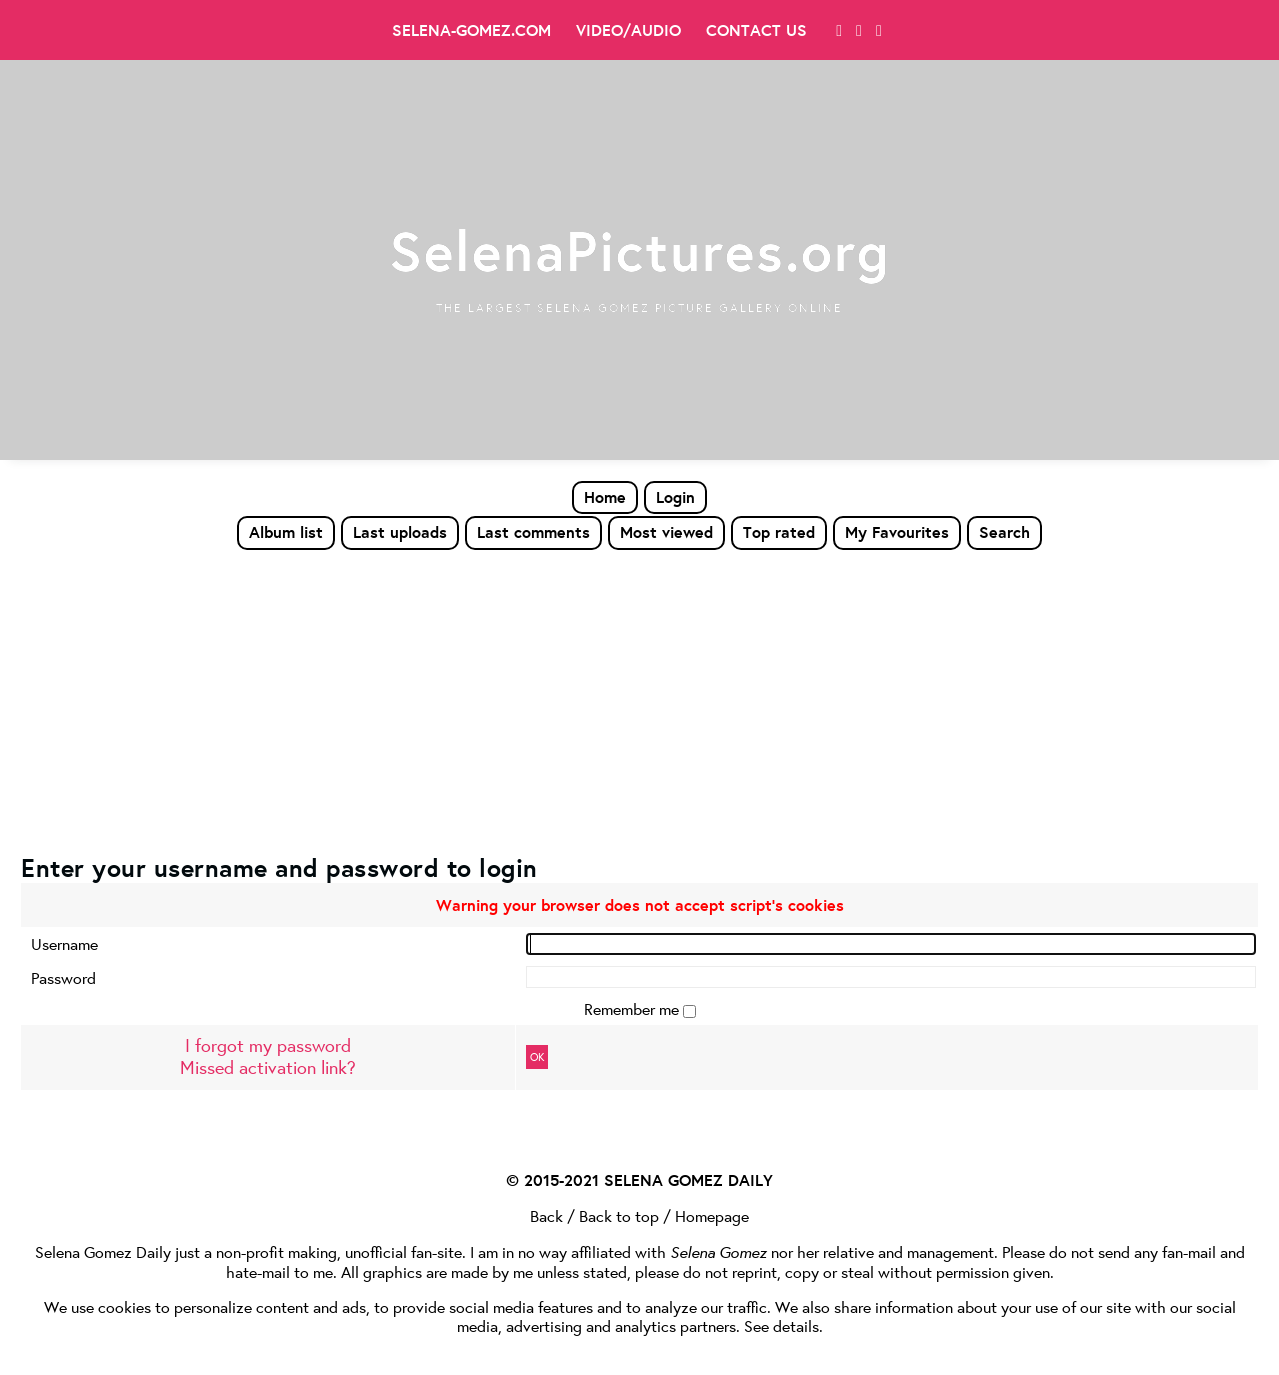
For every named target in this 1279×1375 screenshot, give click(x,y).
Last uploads (400, 532)
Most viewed (666, 532)
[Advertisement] (640, 701)
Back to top (619, 1215)
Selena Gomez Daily (103, 1251)
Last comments (533, 532)
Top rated (779, 532)
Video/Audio (628, 30)
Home (605, 497)
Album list (286, 532)
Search (1004, 532)
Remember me (633, 1008)
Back (546, 1215)
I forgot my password (268, 1045)
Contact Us (756, 30)
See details (781, 1325)
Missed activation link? (268, 1067)
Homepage (712, 1215)
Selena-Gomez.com (471, 30)
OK (537, 1057)
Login (675, 497)
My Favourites (897, 532)
